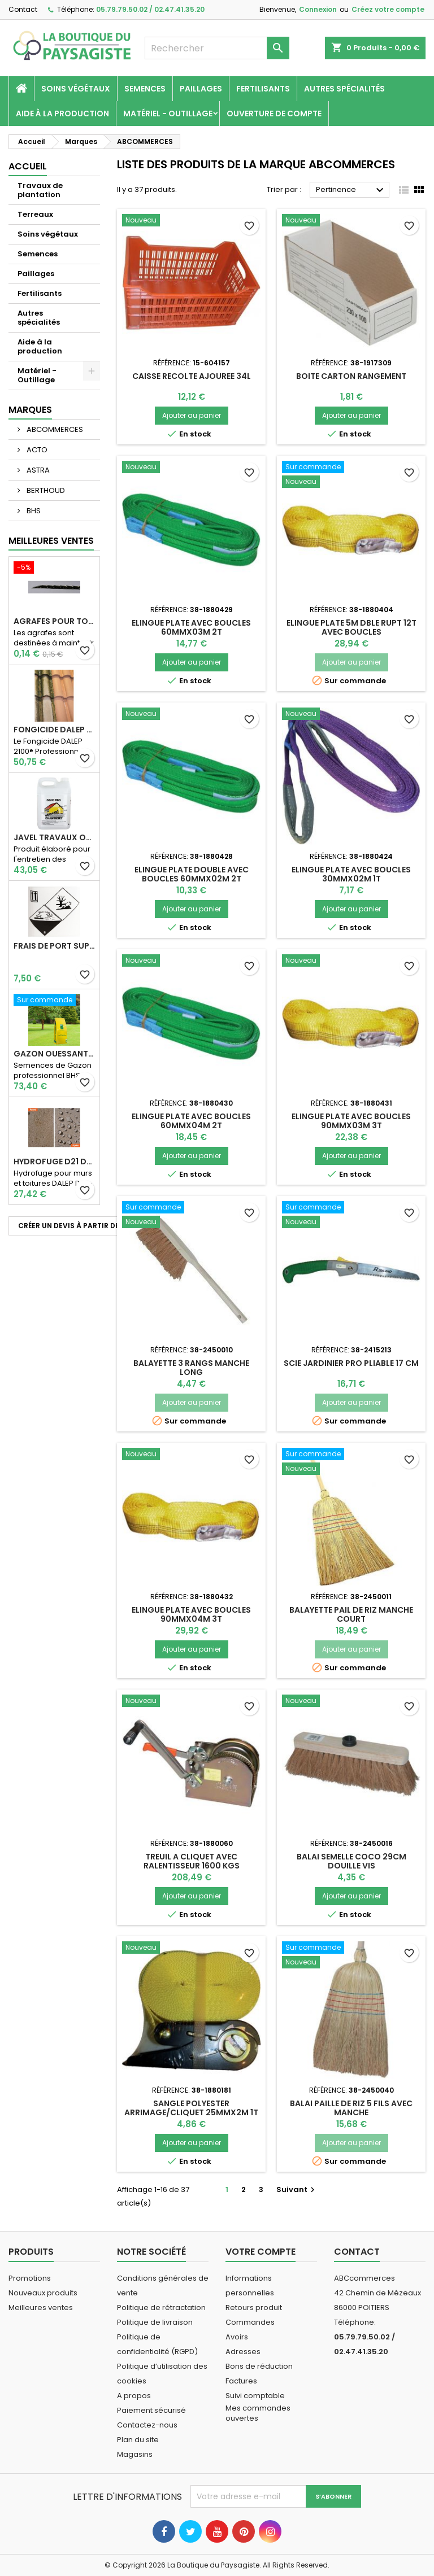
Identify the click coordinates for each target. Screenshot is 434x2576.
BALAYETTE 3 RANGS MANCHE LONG (191, 1367)
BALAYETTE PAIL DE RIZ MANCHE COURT (351, 1614)
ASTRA (37, 470)
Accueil (27, 166)
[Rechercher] (217, 48)
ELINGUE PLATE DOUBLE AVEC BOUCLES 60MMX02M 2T (191, 874)
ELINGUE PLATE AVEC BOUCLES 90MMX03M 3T (351, 1121)
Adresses (243, 2351)
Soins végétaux (75, 88)
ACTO (36, 449)
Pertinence (351, 190)
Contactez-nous (147, 2425)
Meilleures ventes (40, 2307)
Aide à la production (62, 113)
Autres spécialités (344, 88)
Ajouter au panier (191, 415)
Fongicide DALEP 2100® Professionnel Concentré (54, 729)
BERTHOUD (45, 490)
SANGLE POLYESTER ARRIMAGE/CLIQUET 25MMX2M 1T (191, 2108)
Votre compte (260, 2251)
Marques (30, 409)
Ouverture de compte (274, 113)
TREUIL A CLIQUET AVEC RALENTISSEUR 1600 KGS (192, 1861)
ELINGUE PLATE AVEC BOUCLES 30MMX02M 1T (351, 874)
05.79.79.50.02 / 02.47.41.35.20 (150, 9)
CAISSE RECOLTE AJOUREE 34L (191, 376)
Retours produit (253, 2307)
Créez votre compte (387, 9)
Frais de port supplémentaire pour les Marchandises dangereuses (54, 945)
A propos (134, 2395)
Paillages (201, 88)
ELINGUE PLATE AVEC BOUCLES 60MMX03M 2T (191, 627)
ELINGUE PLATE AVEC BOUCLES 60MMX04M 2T (191, 1121)
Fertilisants (263, 88)
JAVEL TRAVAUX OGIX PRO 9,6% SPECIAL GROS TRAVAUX (54, 837)
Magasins (135, 2454)
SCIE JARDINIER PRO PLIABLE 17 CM (351, 1363)
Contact (22, 9)
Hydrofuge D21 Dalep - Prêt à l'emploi (54, 1161)
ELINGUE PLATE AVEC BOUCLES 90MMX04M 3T (191, 1614)
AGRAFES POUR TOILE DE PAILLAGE (54, 621)
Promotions (29, 2278)
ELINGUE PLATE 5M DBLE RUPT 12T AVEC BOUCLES (351, 627)
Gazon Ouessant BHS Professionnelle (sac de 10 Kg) (54, 1053)
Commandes (250, 2322)
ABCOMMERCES (54, 429)
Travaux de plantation (40, 190)
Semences (145, 88)
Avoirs (236, 2337)
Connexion (318, 9)
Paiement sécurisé (151, 2410)
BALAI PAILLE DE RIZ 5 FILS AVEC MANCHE (351, 2108)
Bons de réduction (259, 2366)
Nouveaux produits (42, 2292)
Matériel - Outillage (167, 113)
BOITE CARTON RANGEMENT (351, 376)
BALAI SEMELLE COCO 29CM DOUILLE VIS (351, 1861)
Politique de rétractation (161, 2307)
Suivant (297, 2189)
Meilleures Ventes (51, 540)
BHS (33, 510)
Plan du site (138, 2439)
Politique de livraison (155, 2322)
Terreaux (35, 214)
